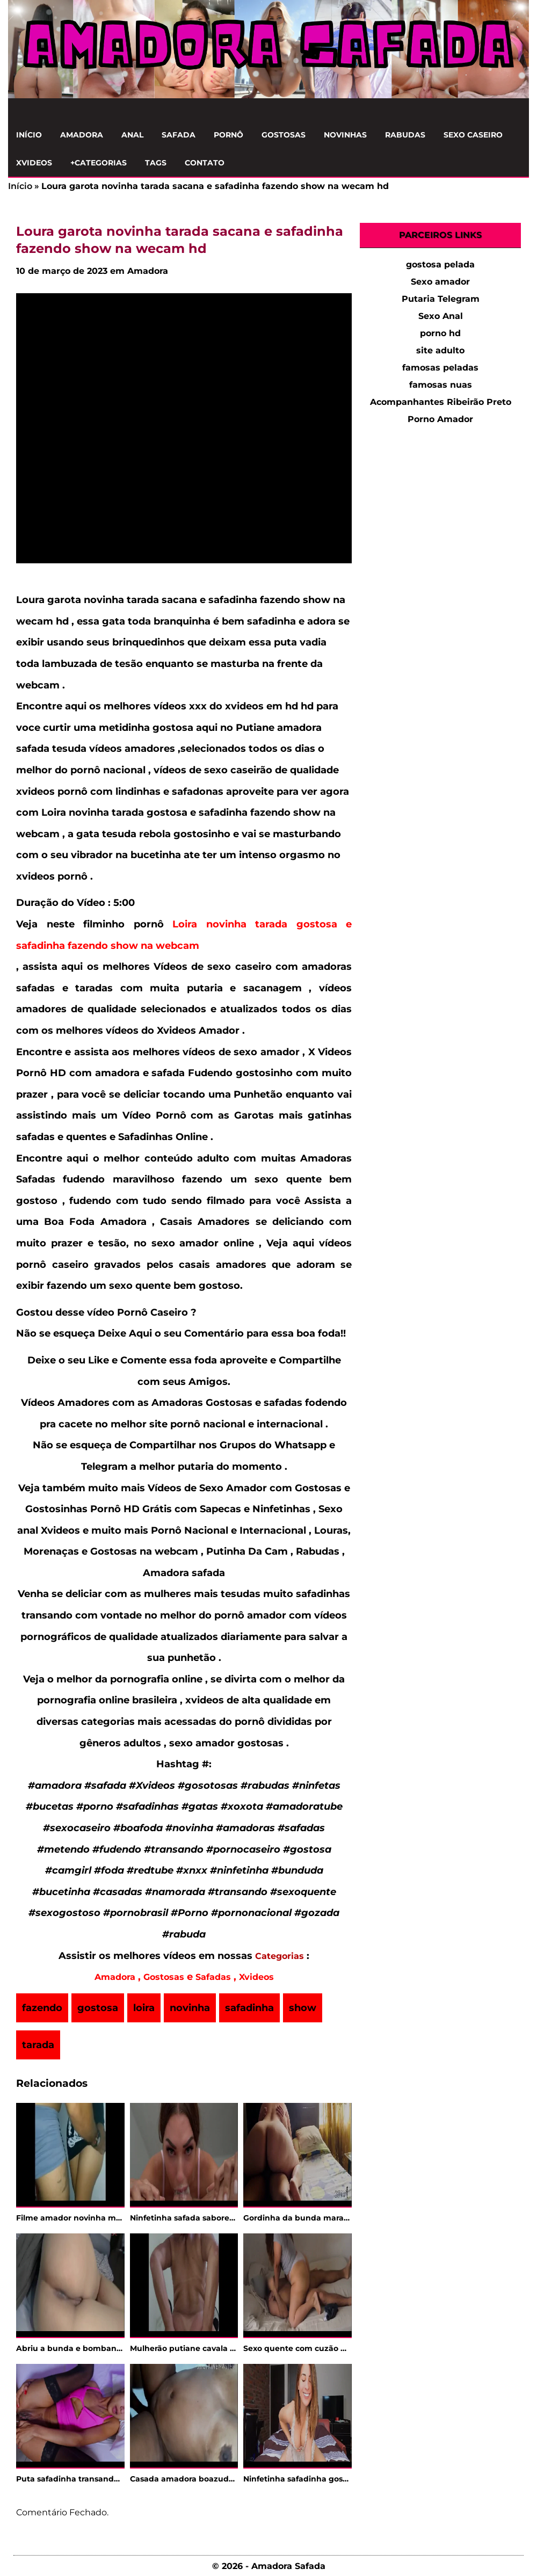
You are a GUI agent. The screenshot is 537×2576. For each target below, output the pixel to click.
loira (144, 2008)
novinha (190, 2008)
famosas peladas (440, 367)
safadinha (249, 2008)
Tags (155, 163)
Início (29, 135)
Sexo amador (440, 282)
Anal (132, 135)
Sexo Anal (440, 316)
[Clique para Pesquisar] (515, 110)
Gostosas (284, 135)
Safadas (213, 1977)
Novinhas (345, 135)
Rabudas (405, 135)
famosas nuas (440, 385)
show (302, 2008)
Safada (178, 135)
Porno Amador (440, 419)
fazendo (42, 2008)
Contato (204, 163)
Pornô (228, 135)
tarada (38, 2045)
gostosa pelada (440, 264)
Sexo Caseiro (473, 135)
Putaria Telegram (441, 299)
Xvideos (34, 163)
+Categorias (98, 163)
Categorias (279, 1956)
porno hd (440, 333)
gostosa (97, 2008)
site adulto (440, 350)
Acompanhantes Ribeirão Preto (440, 402)
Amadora (81, 135)
